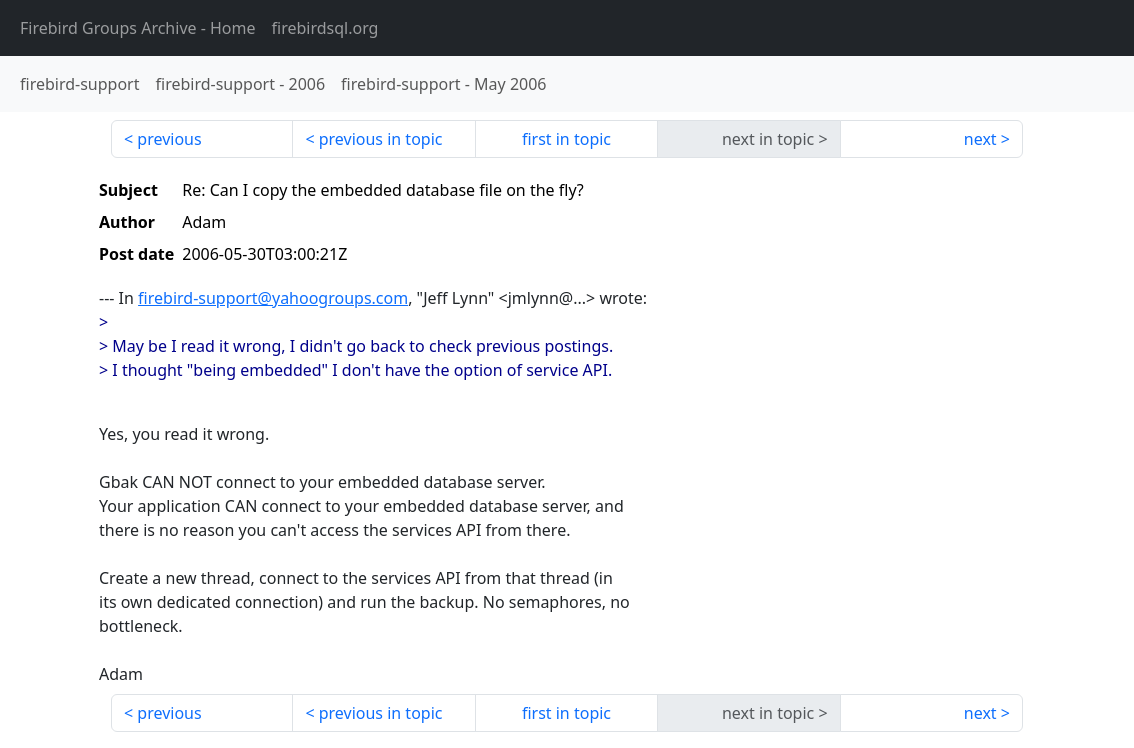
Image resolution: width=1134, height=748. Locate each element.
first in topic (566, 139)
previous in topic (381, 139)
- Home (138, 28)
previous (169, 139)
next (980, 139)
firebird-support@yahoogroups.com (273, 298)
